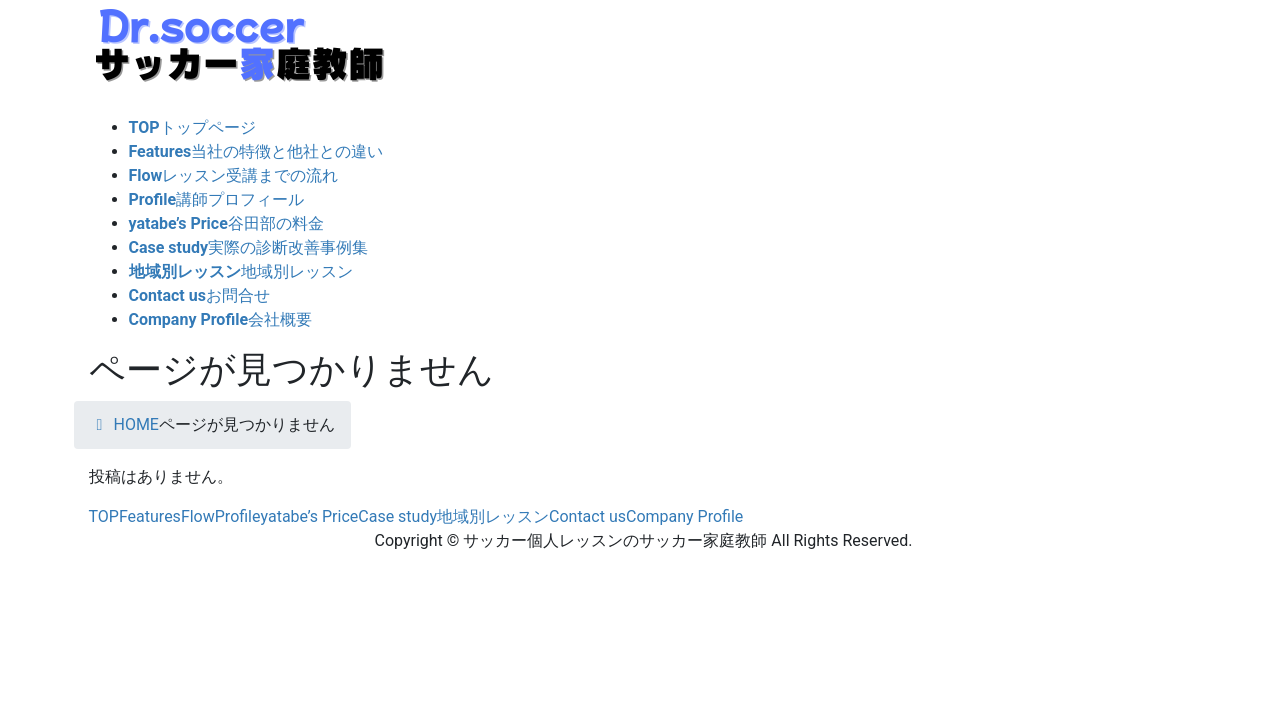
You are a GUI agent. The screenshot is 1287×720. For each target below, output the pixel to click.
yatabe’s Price (310, 516)
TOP (104, 516)
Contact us (587, 516)
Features (150, 516)
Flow (198, 516)
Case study (397, 516)
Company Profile (684, 516)
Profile (238, 516)
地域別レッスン (493, 516)
